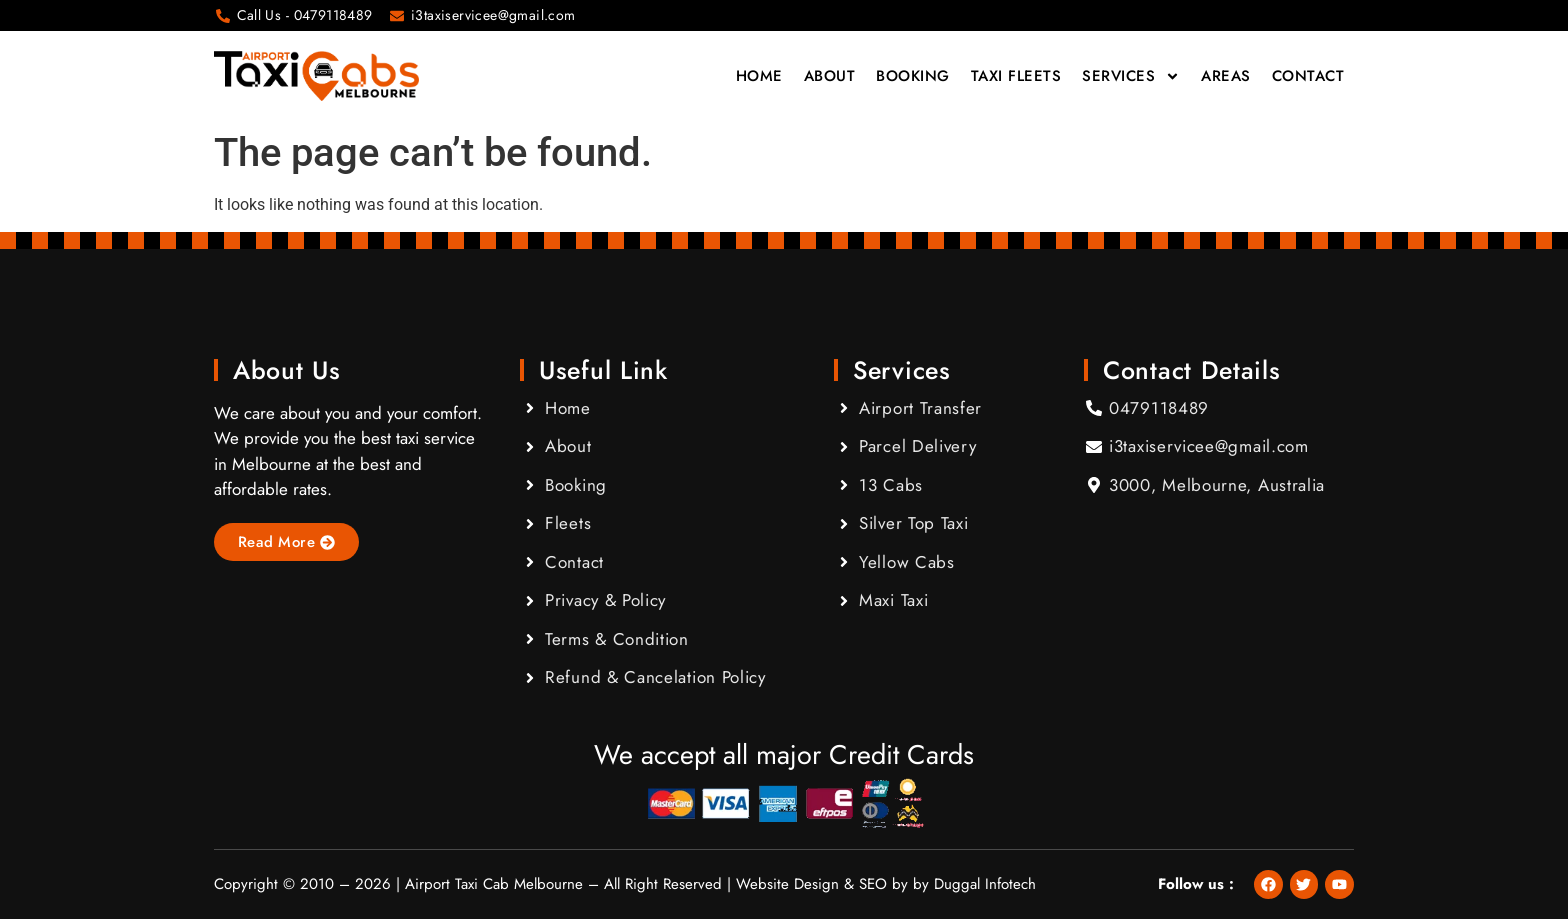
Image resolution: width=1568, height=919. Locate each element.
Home (759, 76)
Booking (913, 76)
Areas (1226, 76)
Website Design (787, 884)
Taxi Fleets (1016, 76)
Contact (1308, 76)
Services (1131, 76)
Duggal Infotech (985, 884)
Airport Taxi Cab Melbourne (494, 884)
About (830, 76)
